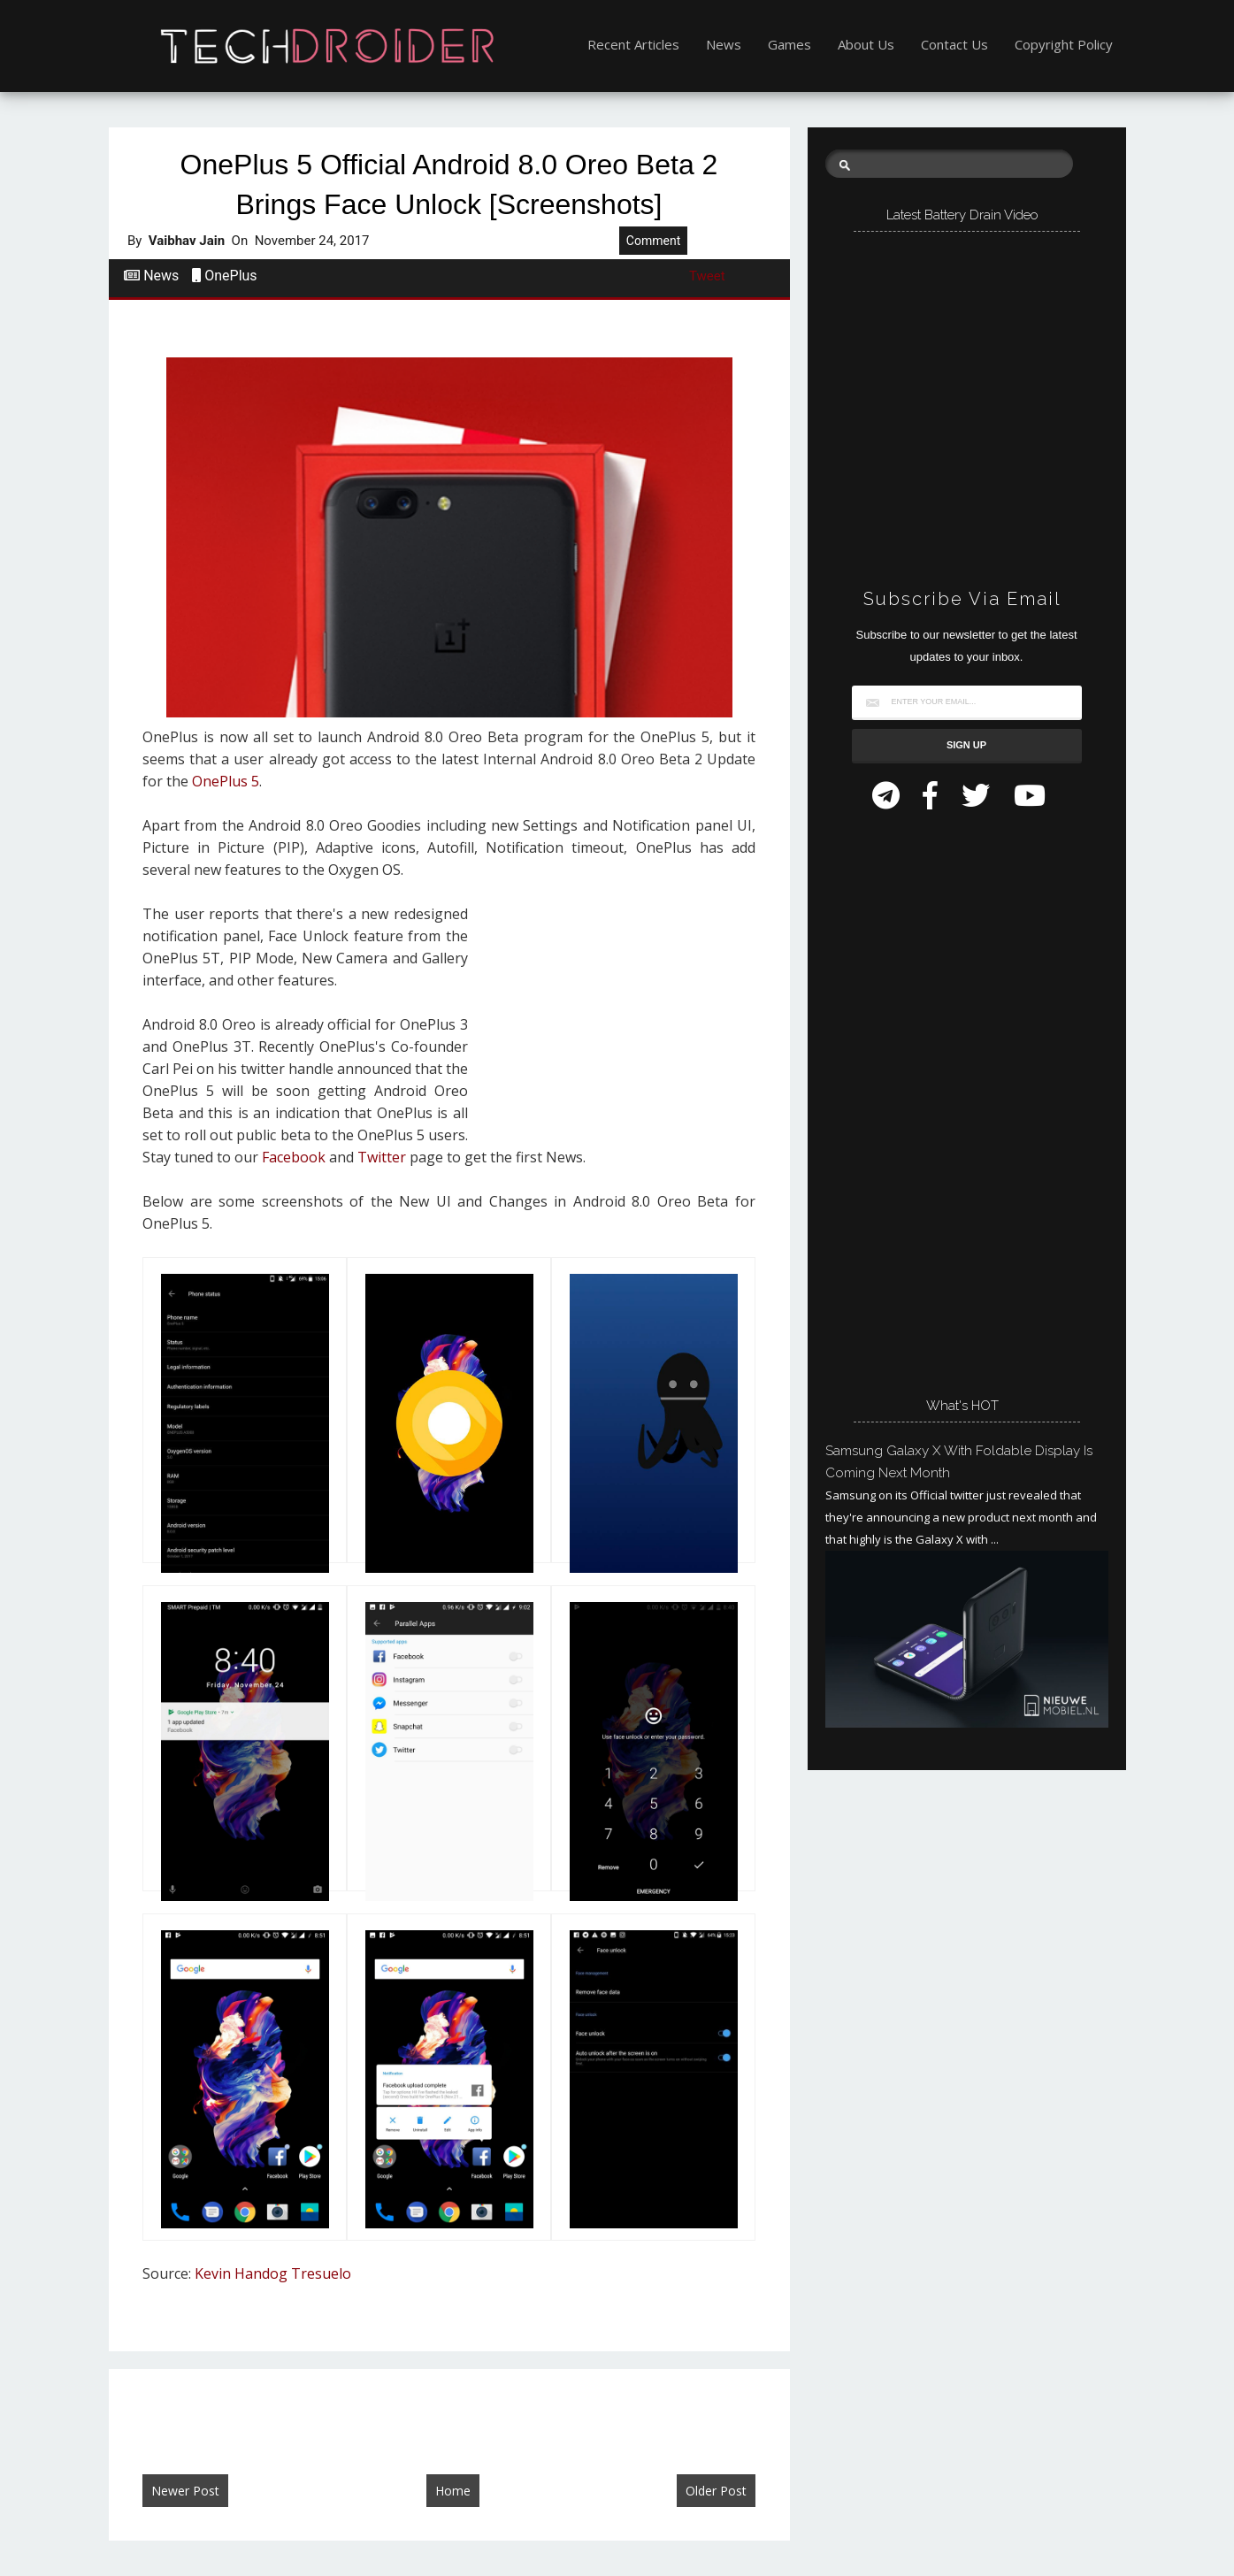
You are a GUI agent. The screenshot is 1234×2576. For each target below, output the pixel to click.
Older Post (716, 2490)
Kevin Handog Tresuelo (273, 2273)
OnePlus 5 (225, 781)
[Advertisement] (618, 1018)
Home (453, 2490)
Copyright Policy (1064, 44)
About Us (866, 44)
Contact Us (954, 44)
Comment (653, 241)
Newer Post (185, 2490)
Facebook (294, 1157)
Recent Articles (633, 44)
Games (789, 44)
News (723, 44)
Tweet (707, 276)
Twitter (381, 1157)
